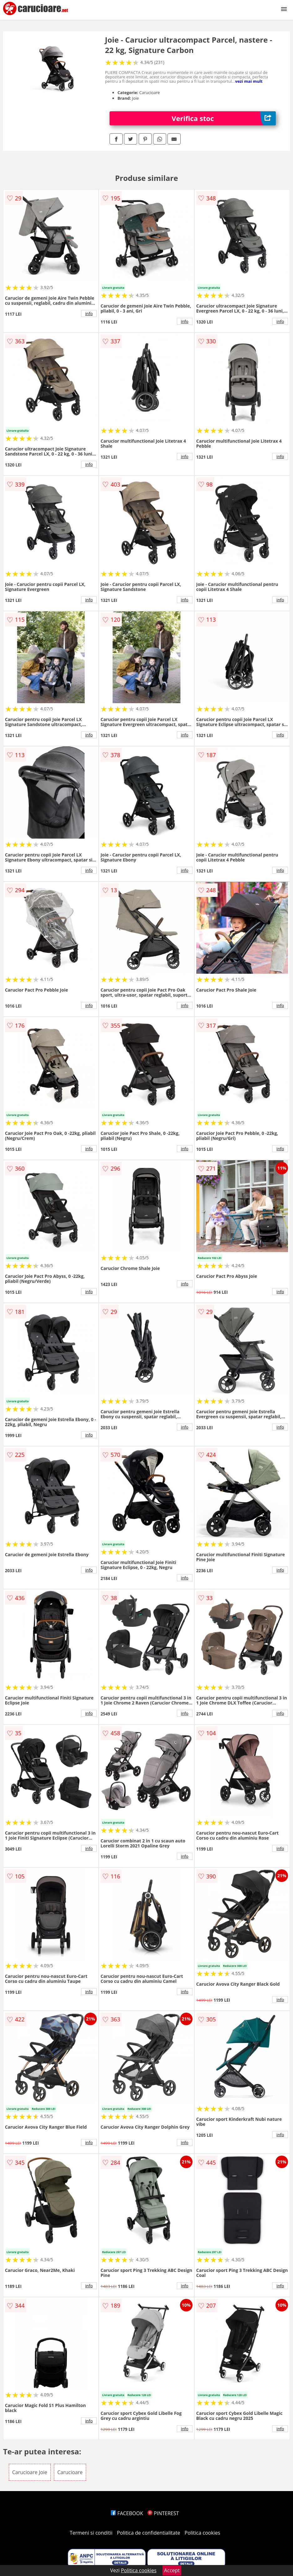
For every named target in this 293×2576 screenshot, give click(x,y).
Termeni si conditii (91, 2532)
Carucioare (70, 2472)
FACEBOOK (127, 2513)
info (89, 313)
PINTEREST (163, 2513)
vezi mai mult (249, 81)
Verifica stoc (224, 118)
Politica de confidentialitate (148, 2532)
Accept (172, 2570)
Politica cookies (202, 2532)
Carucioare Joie (29, 2472)
